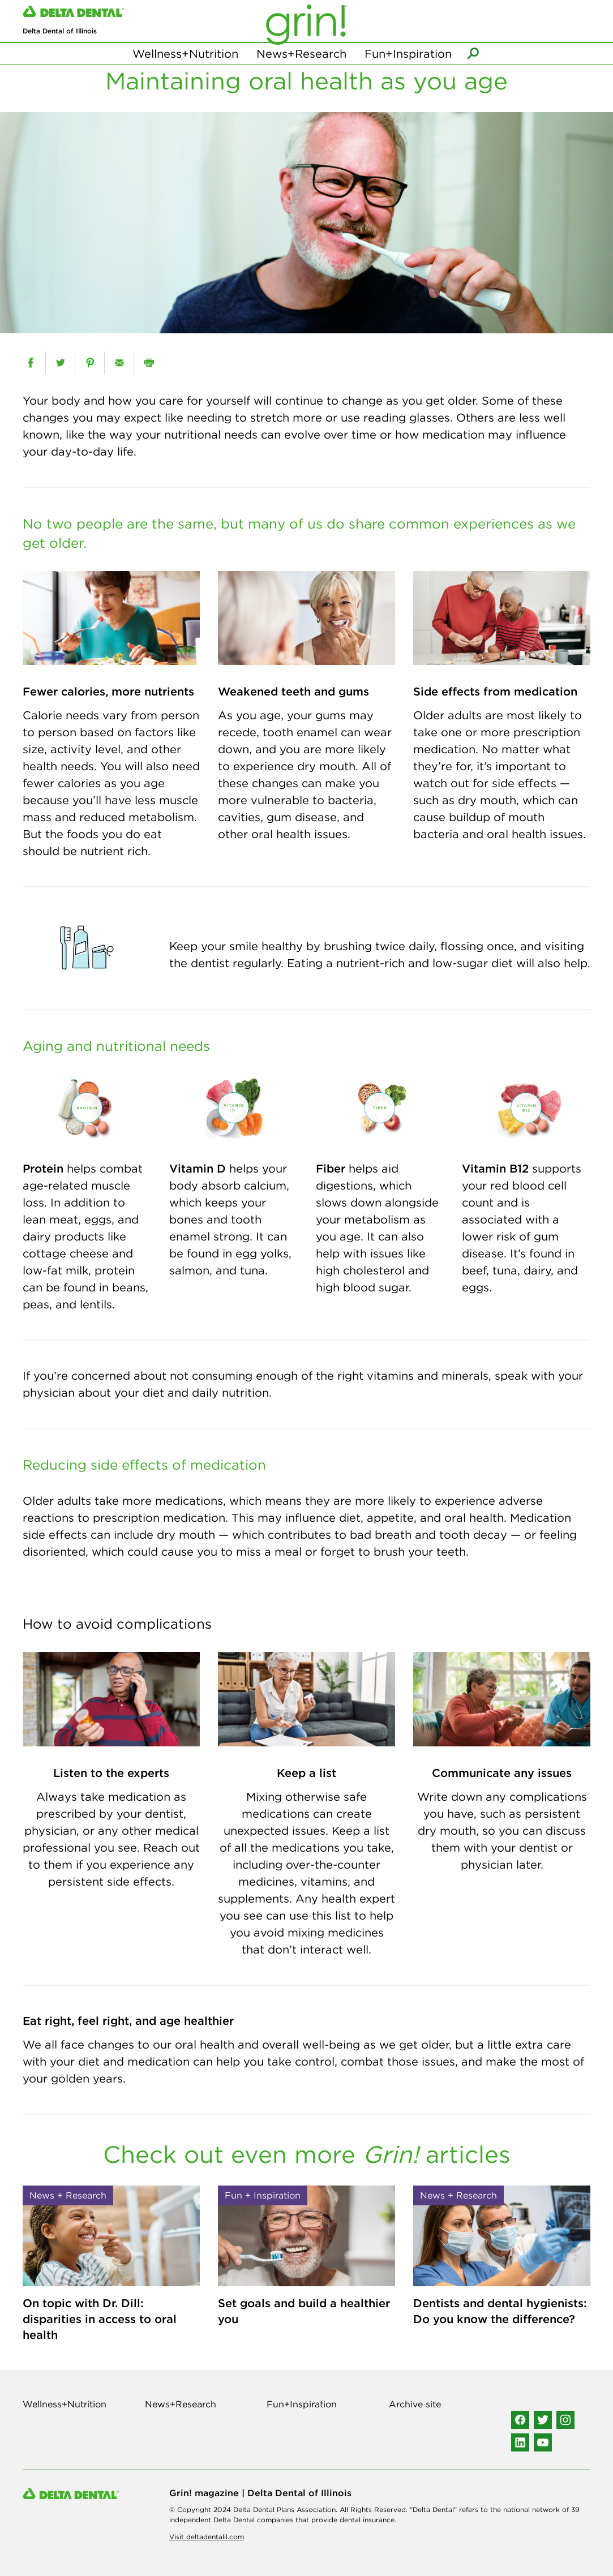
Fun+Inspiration (408, 56)
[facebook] (30, 362)
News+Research (301, 56)
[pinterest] (89, 362)
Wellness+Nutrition (185, 56)
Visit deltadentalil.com (206, 2536)
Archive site (415, 2404)
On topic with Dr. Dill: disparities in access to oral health (100, 2319)
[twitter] (60, 362)
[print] (148, 362)
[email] (119, 362)
